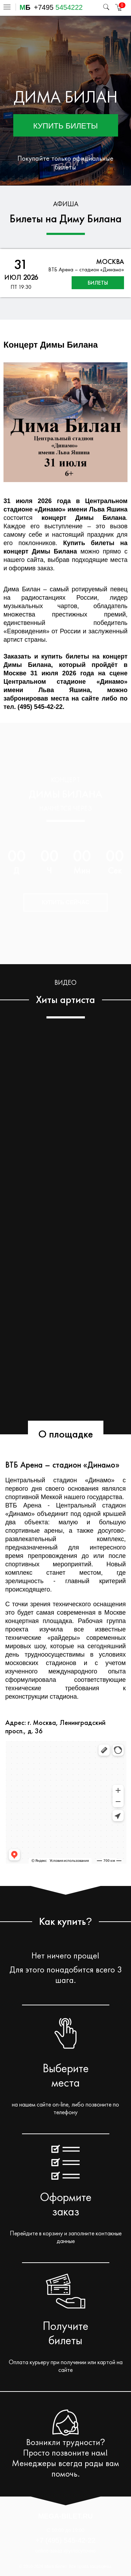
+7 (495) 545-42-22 (66, 2540)
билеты (98, 282)
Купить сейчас (65, 902)
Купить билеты (65, 125)
